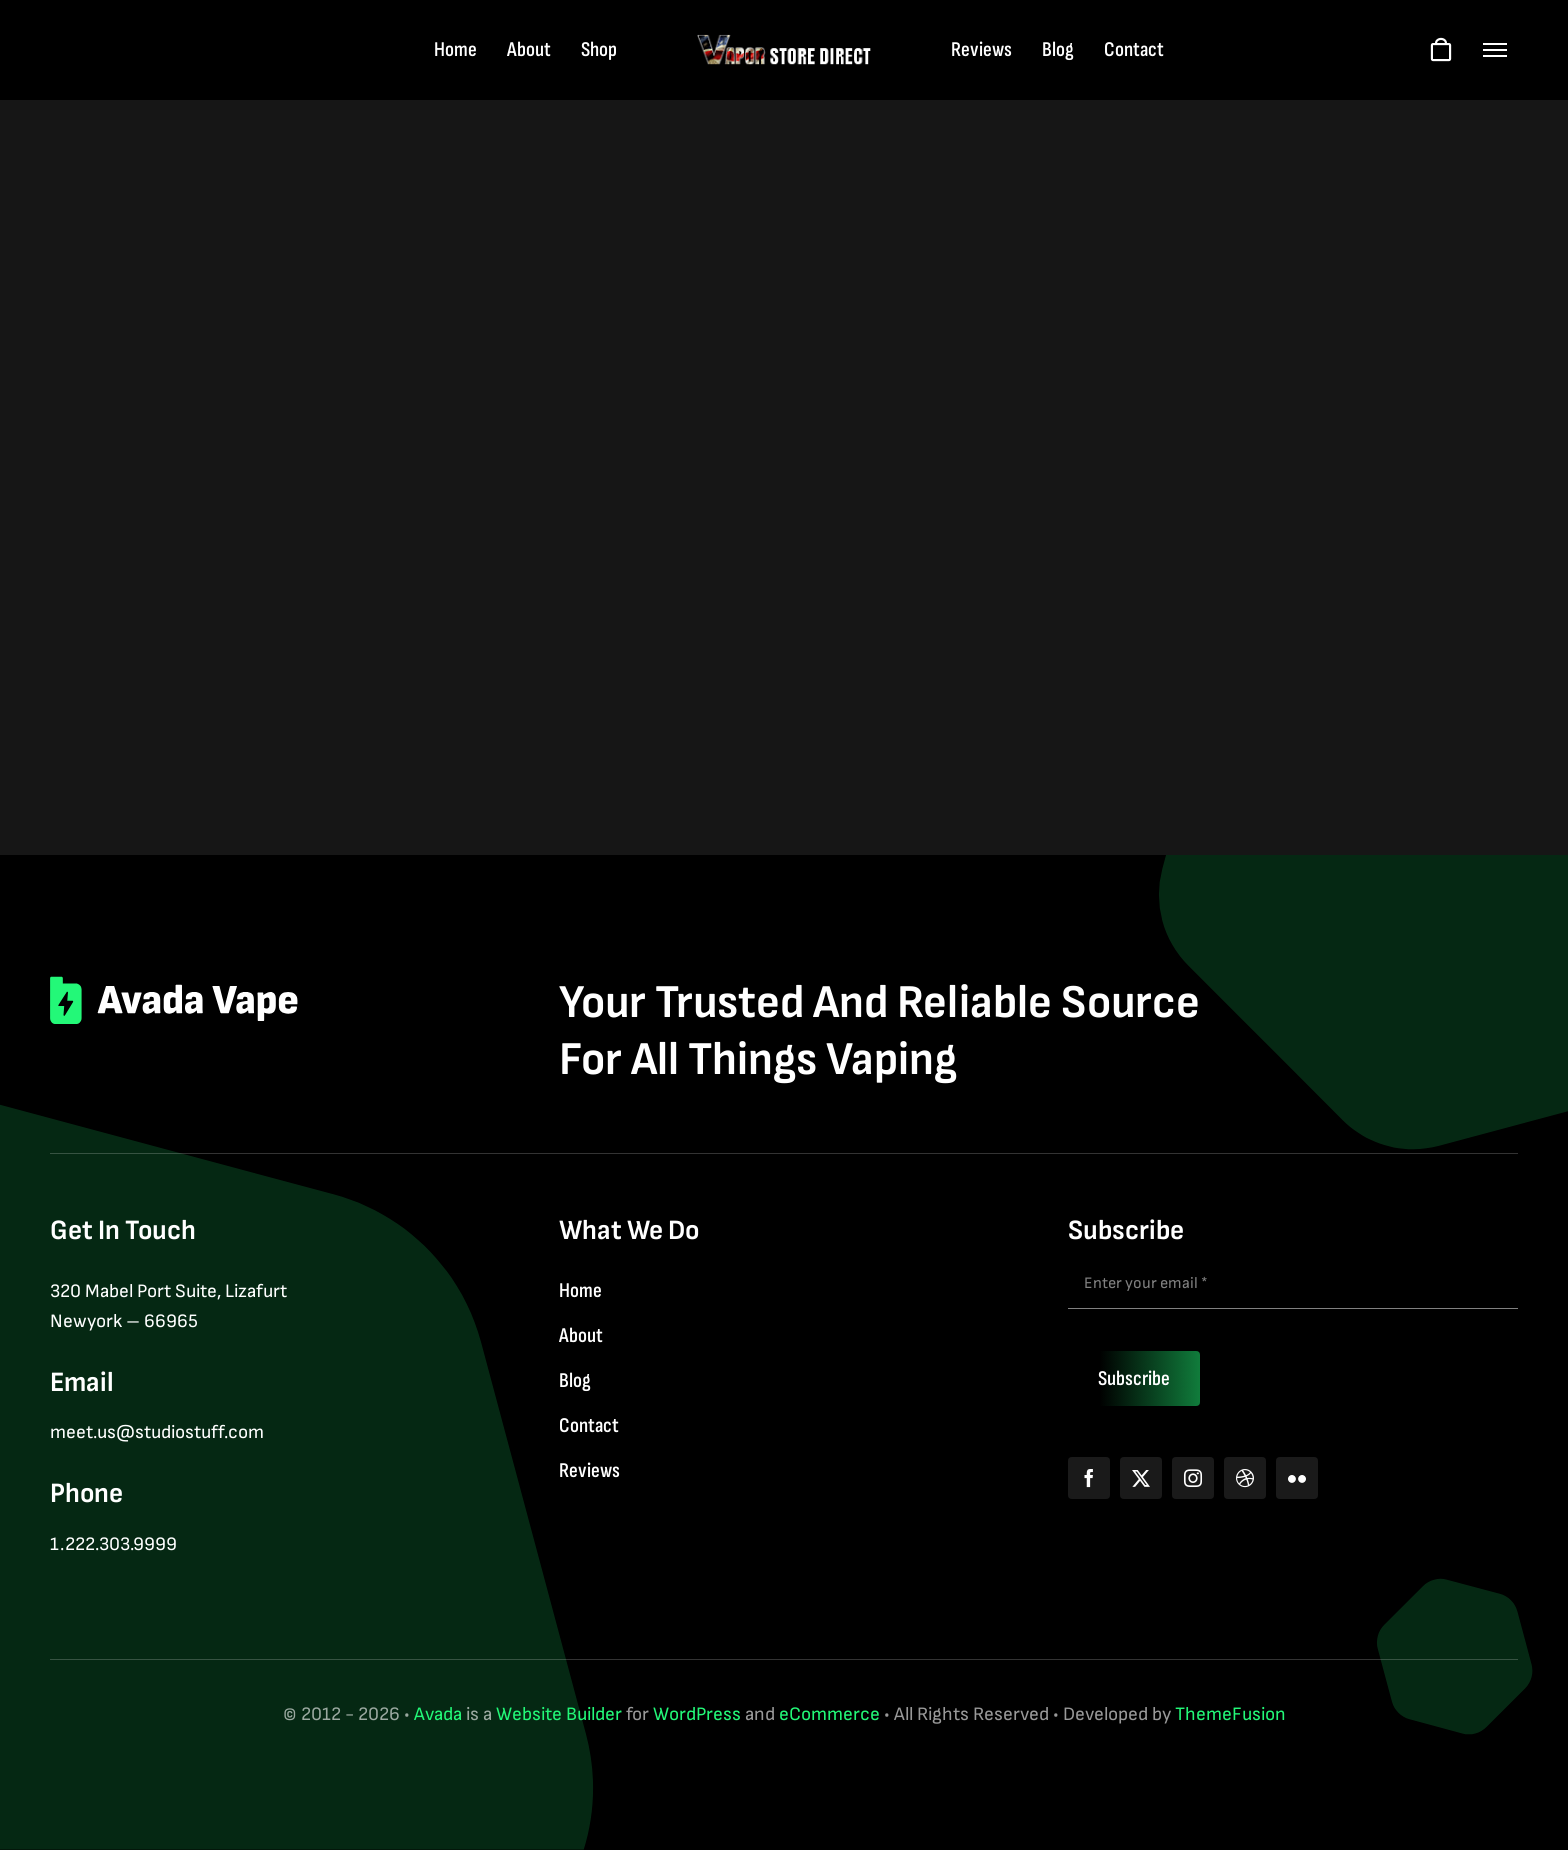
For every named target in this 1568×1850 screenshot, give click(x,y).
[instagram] (1193, 1478)
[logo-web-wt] (784, 43)
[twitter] (1141, 1478)
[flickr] (1297, 1478)
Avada (438, 1714)
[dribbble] (1245, 1478)
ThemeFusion (1230, 1714)
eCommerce (829, 1714)
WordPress (697, 1714)
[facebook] (1089, 1478)
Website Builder (559, 1714)
